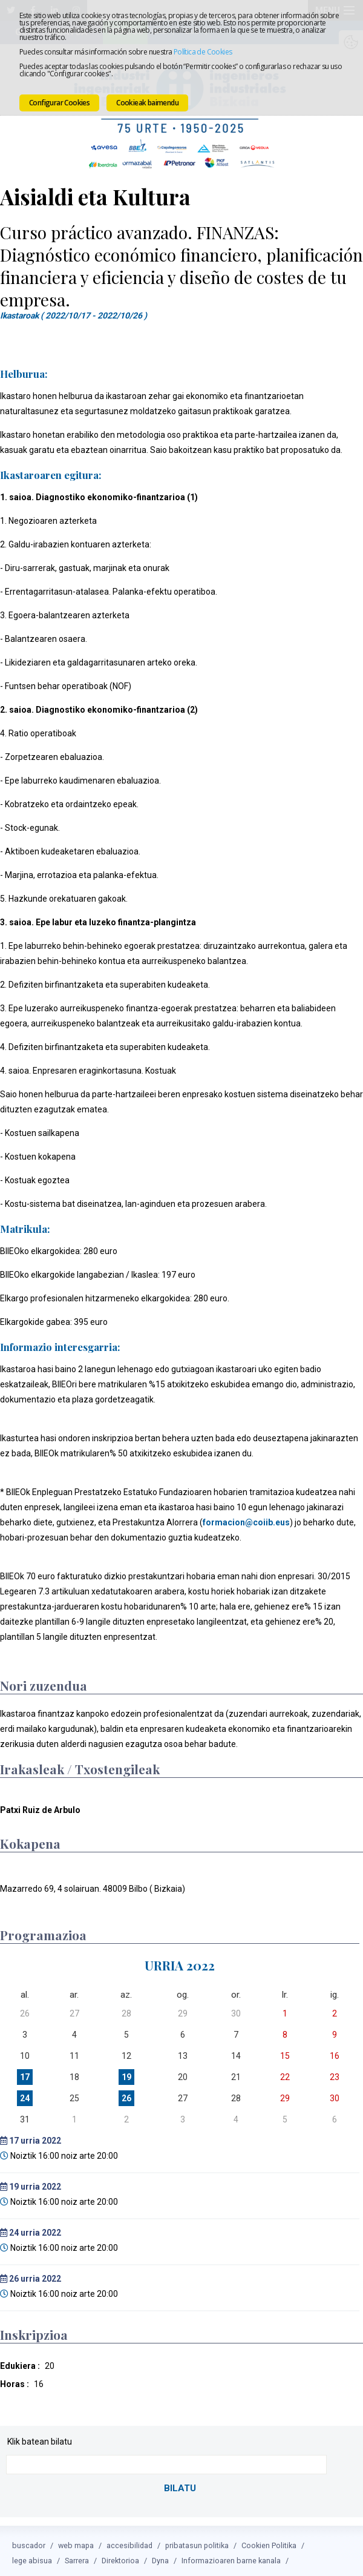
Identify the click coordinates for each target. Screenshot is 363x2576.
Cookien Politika (268, 2541)
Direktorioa (120, 2556)
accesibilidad (129, 2541)
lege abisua (32, 2556)
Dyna (160, 2556)
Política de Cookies (203, 52)
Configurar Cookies (59, 102)
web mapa (76, 2541)
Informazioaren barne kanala (231, 2556)
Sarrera (77, 2556)
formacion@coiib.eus (246, 1520)
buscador (28, 2541)
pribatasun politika (197, 2541)
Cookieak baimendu (147, 102)
